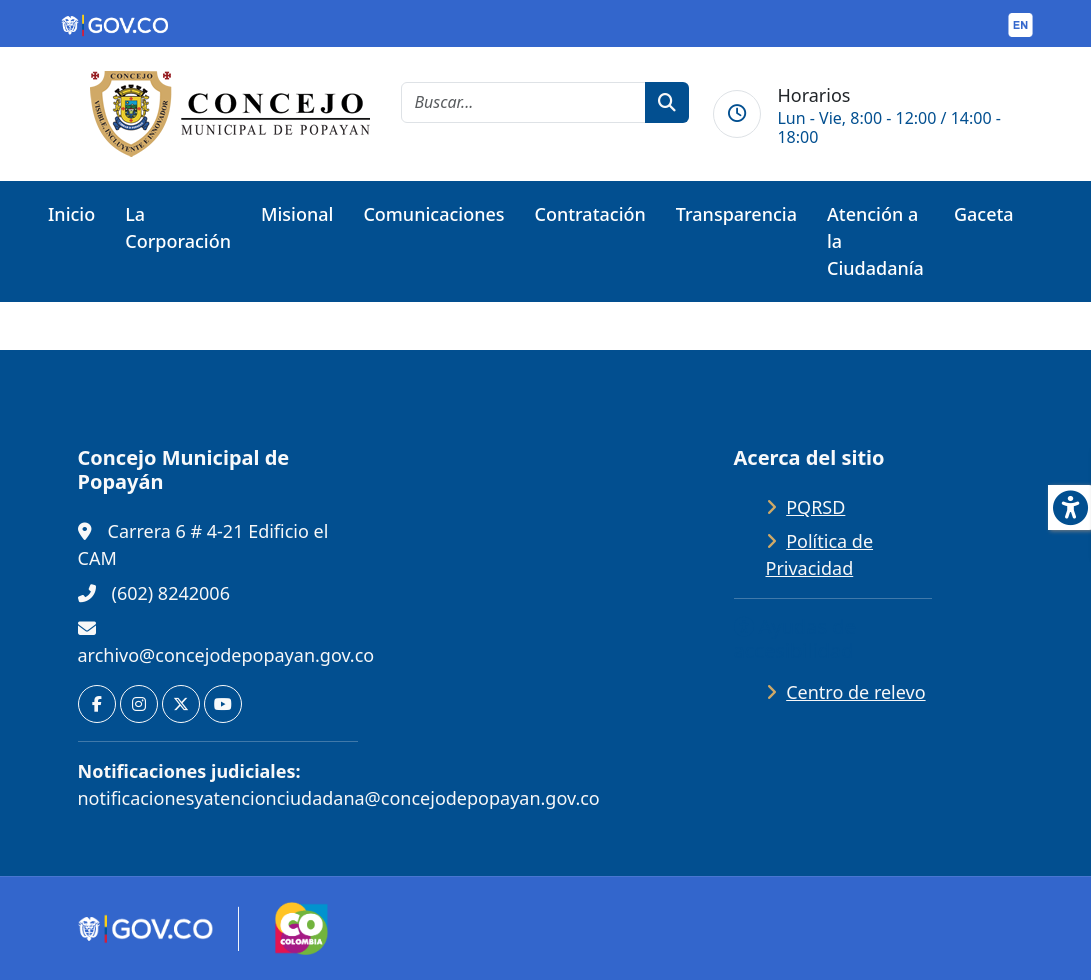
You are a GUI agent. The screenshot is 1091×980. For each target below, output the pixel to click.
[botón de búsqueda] (667, 102)
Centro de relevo (855, 692)
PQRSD (815, 507)
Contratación (590, 214)
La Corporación (178, 227)
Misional (297, 214)
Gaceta (984, 214)
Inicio (71, 214)
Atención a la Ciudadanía (875, 241)
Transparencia (736, 214)
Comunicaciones (433, 214)
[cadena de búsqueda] (523, 102)
